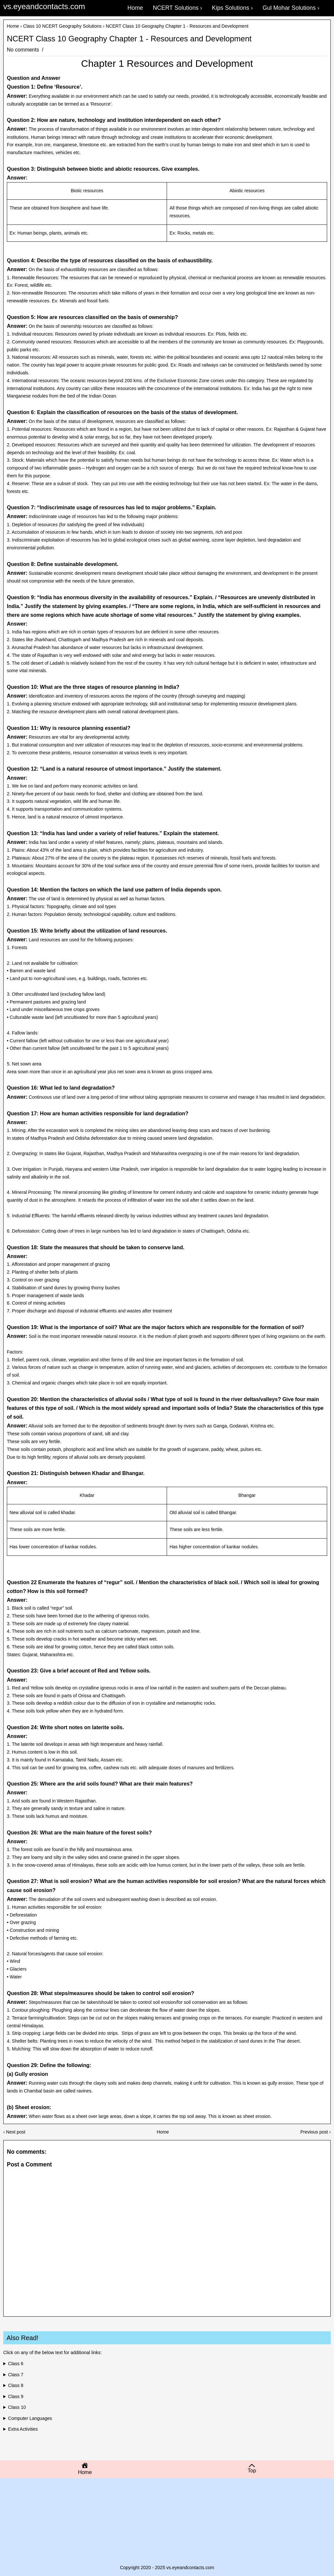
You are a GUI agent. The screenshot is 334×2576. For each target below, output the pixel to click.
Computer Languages (30, 2418)
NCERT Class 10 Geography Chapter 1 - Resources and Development (129, 39)
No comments (23, 49)
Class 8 (15, 2385)
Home (13, 26)
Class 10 (17, 2407)
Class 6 (15, 2363)
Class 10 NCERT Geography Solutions (62, 26)
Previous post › (315, 2132)
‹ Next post (14, 2132)
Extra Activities (23, 2429)
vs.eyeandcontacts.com (44, 6)
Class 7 (15, 2374)
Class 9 (15, 2396)
